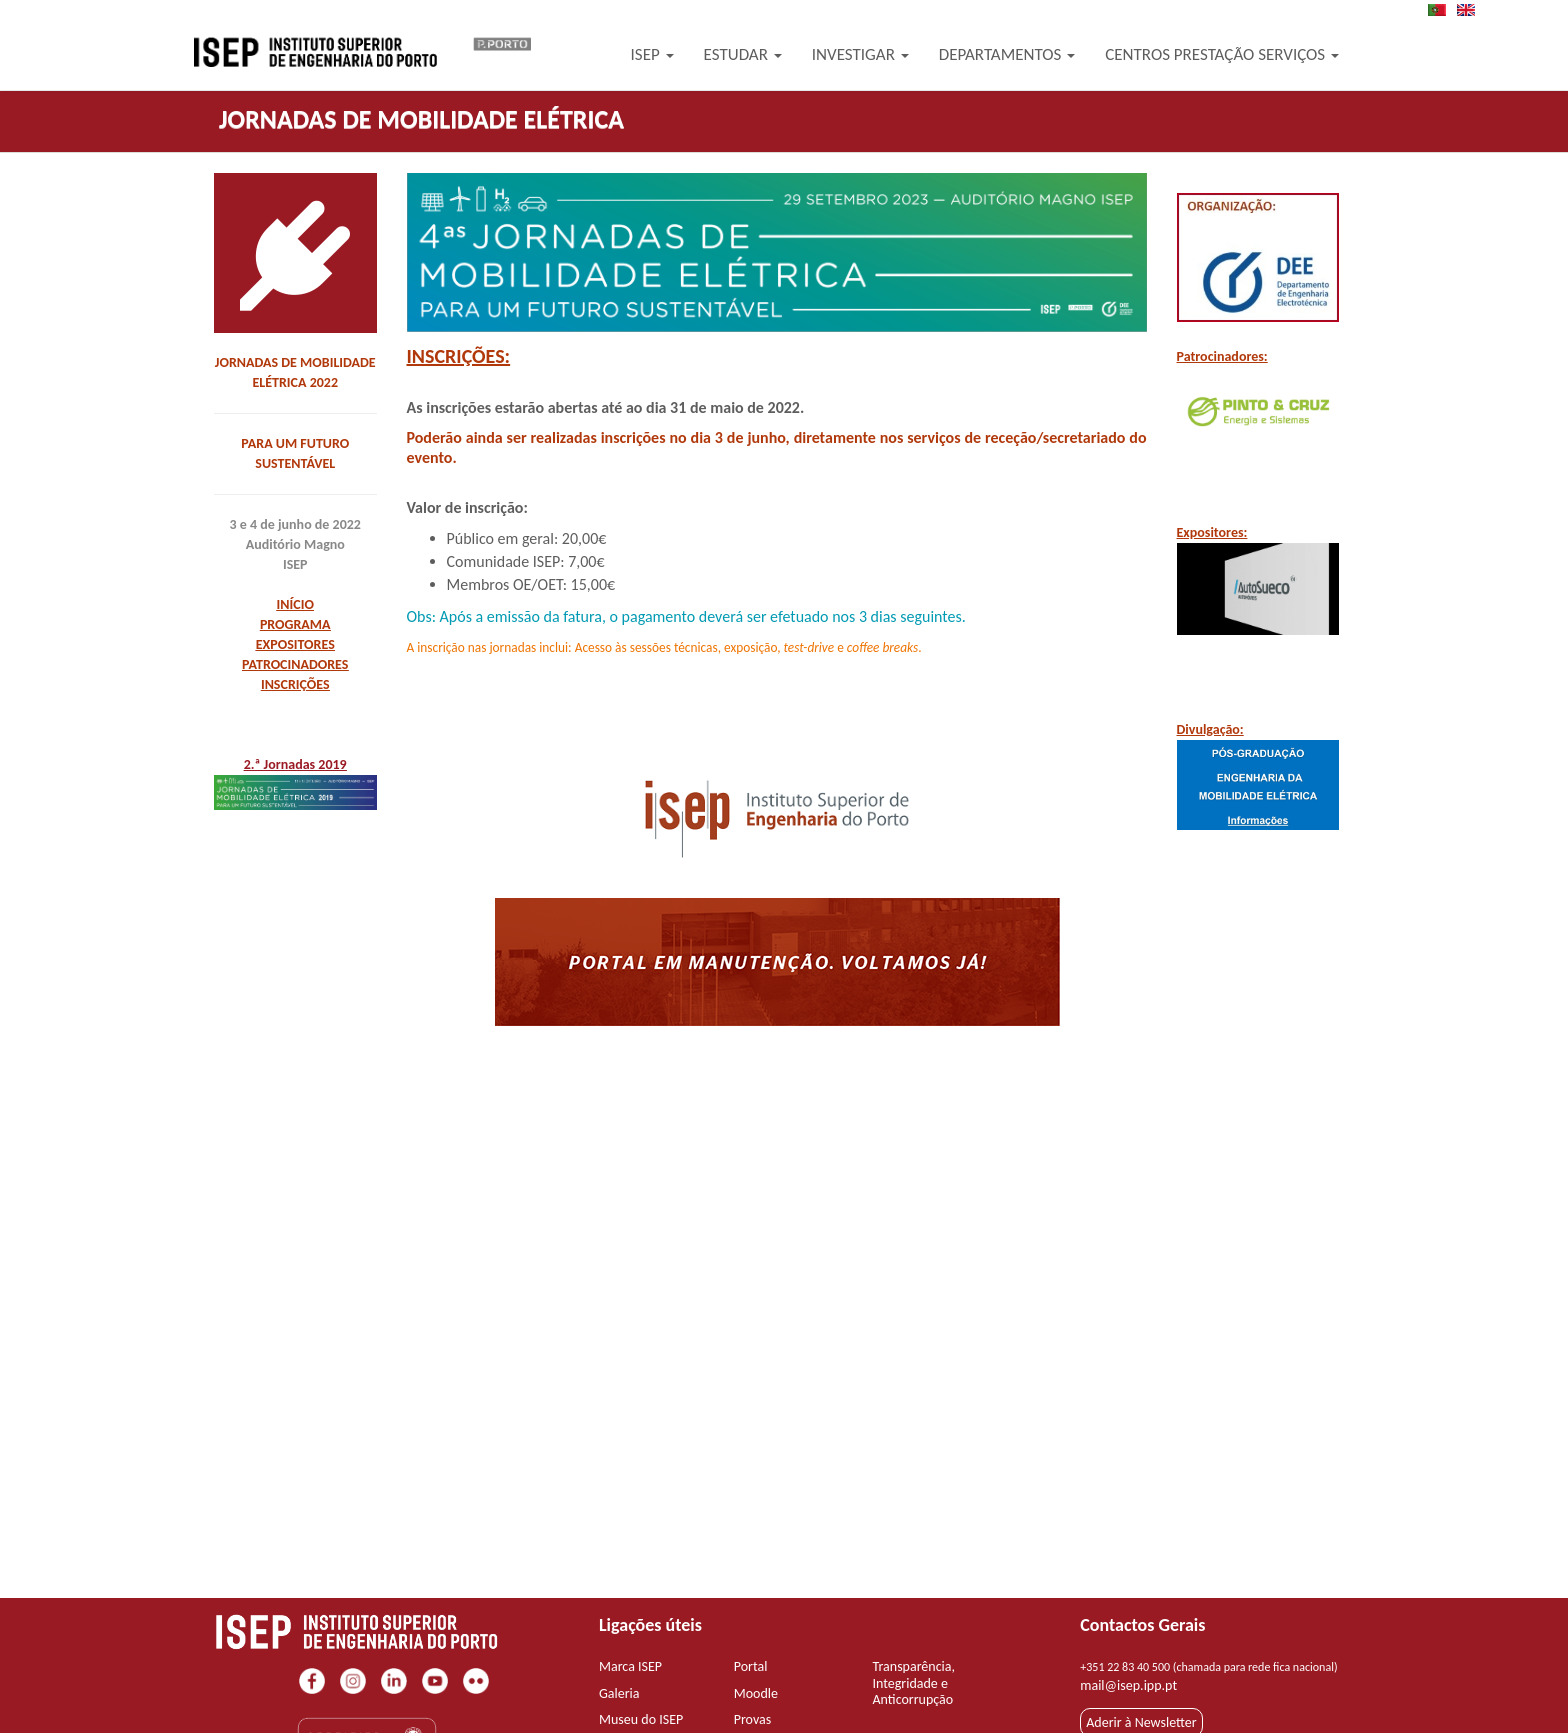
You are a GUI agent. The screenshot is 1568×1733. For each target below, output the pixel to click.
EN (1472, 10)
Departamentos (1007, 54)
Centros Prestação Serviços (1222, 54)
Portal (751, 1666)
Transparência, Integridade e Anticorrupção (914, 1683)
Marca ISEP (630, 1666)
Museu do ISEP (641, 1719)
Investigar (860, 54)
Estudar (743, 54)
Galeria (619, 1693)
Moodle (756, 1693)
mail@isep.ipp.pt (1128, 1685)
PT (1443, 10)
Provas (753, 1719)
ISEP (652, 54)
